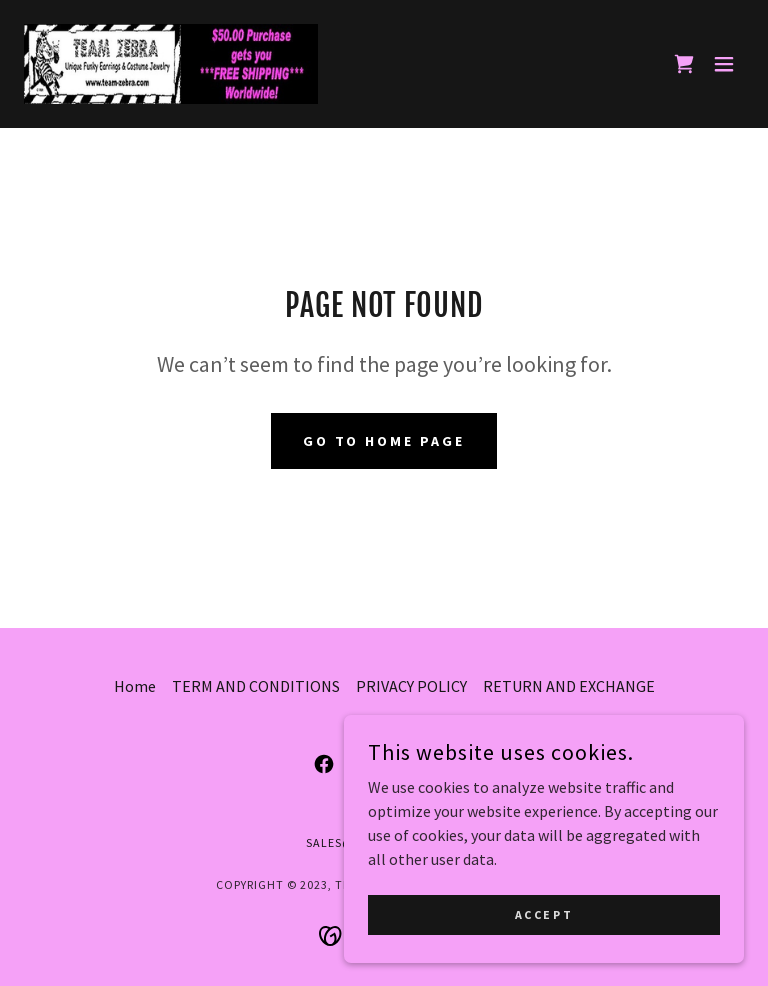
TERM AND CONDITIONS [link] (256, 686)
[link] (171, 64)
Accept (544, 914)
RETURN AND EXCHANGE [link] (569, 686)
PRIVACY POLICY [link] (411, 686)
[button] (724, 64)
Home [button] (135, 686)
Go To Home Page (384, 441)
